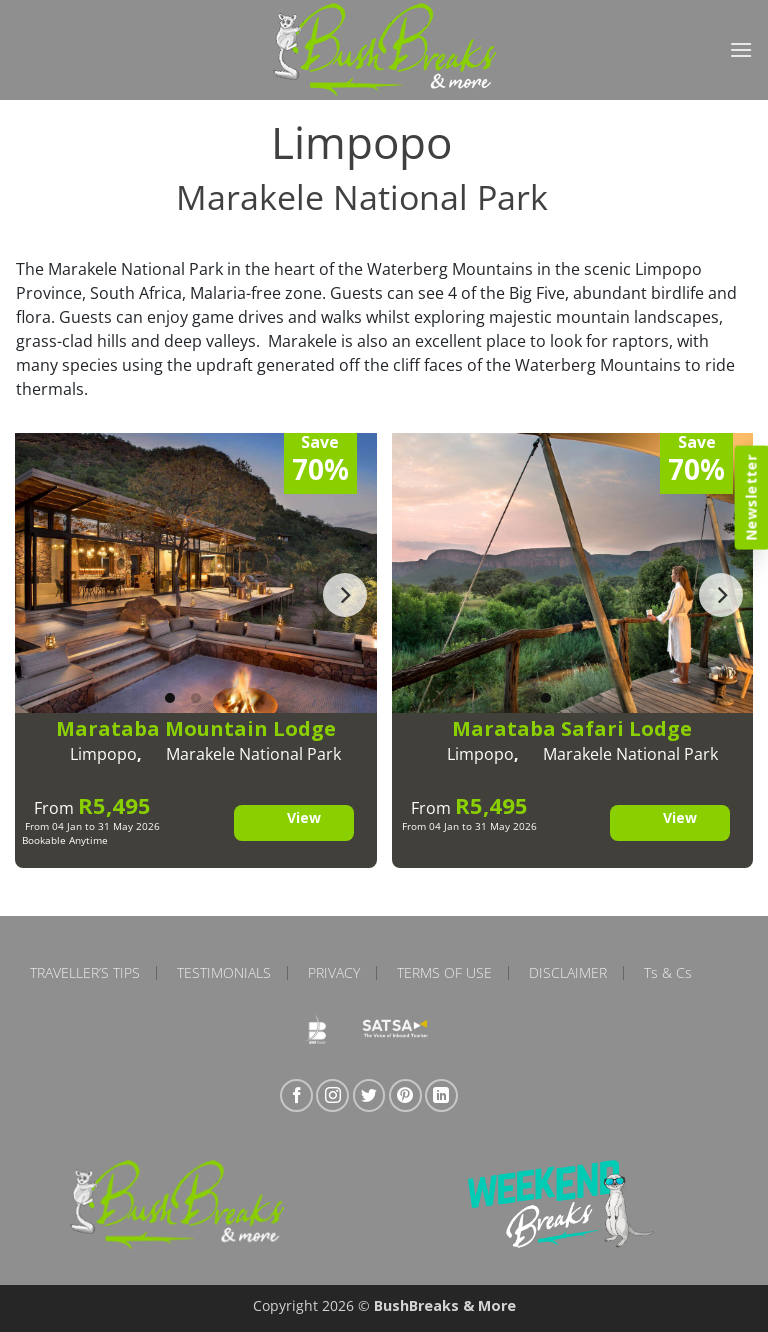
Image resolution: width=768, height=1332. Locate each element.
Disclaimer (568, 973)
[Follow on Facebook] (296, 1095)
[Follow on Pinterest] (405, 1095)
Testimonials (224, 973)
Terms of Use (444, 973)
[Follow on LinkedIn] (441, 1095)
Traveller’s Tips (85, 973)
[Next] (345, 595)
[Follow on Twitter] (369, 1095)
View (304, 817)
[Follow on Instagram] (332, 1095)
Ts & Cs (668, 973)
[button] (741, 49)
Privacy (334, 973)
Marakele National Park (253, 754)
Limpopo (103, 754)
